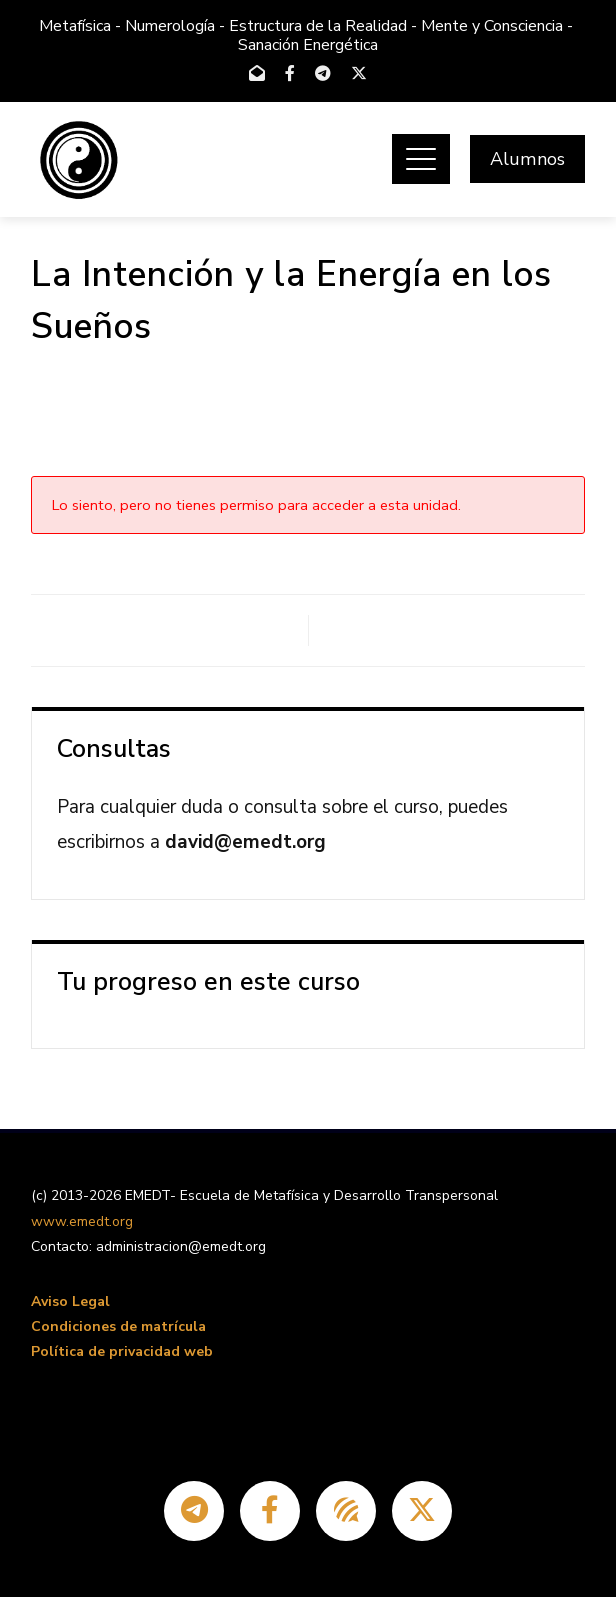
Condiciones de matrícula (118, 1326)
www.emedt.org (82, 1221)
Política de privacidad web (122, 1351)
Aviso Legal (70, 1301)
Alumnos (527, 159)
